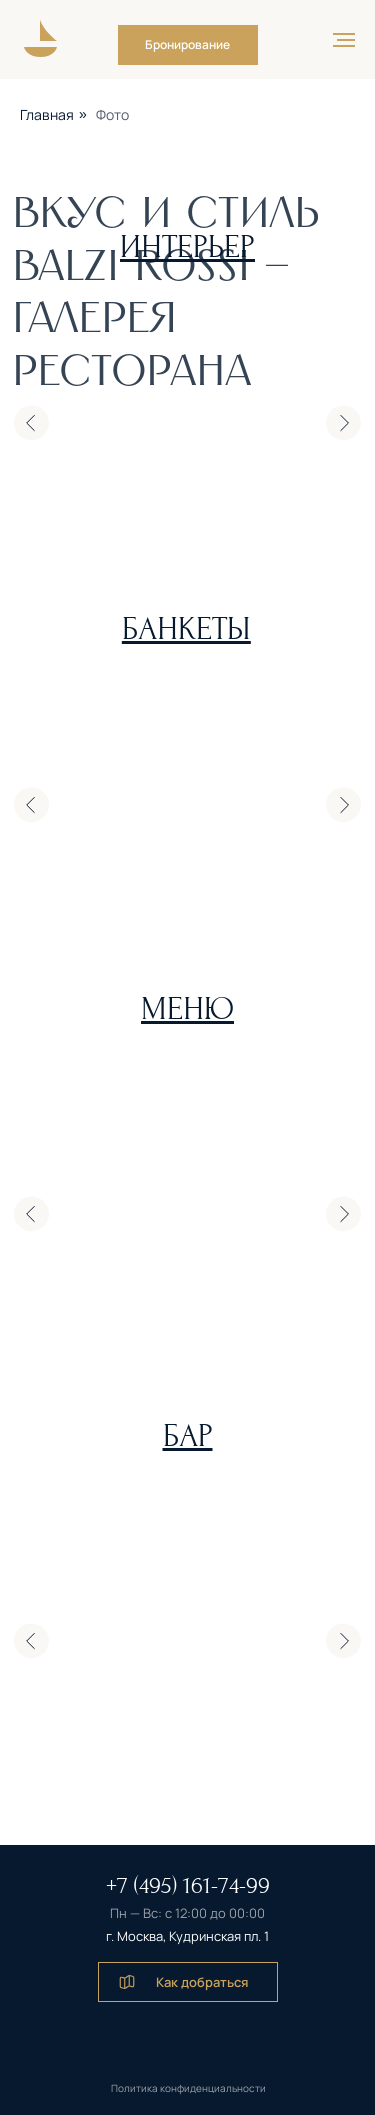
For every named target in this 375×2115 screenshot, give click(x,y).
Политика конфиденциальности (188, 2088)
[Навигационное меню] (344, 40)
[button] (188, 45)
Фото (112, 114)
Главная (47, 114)
